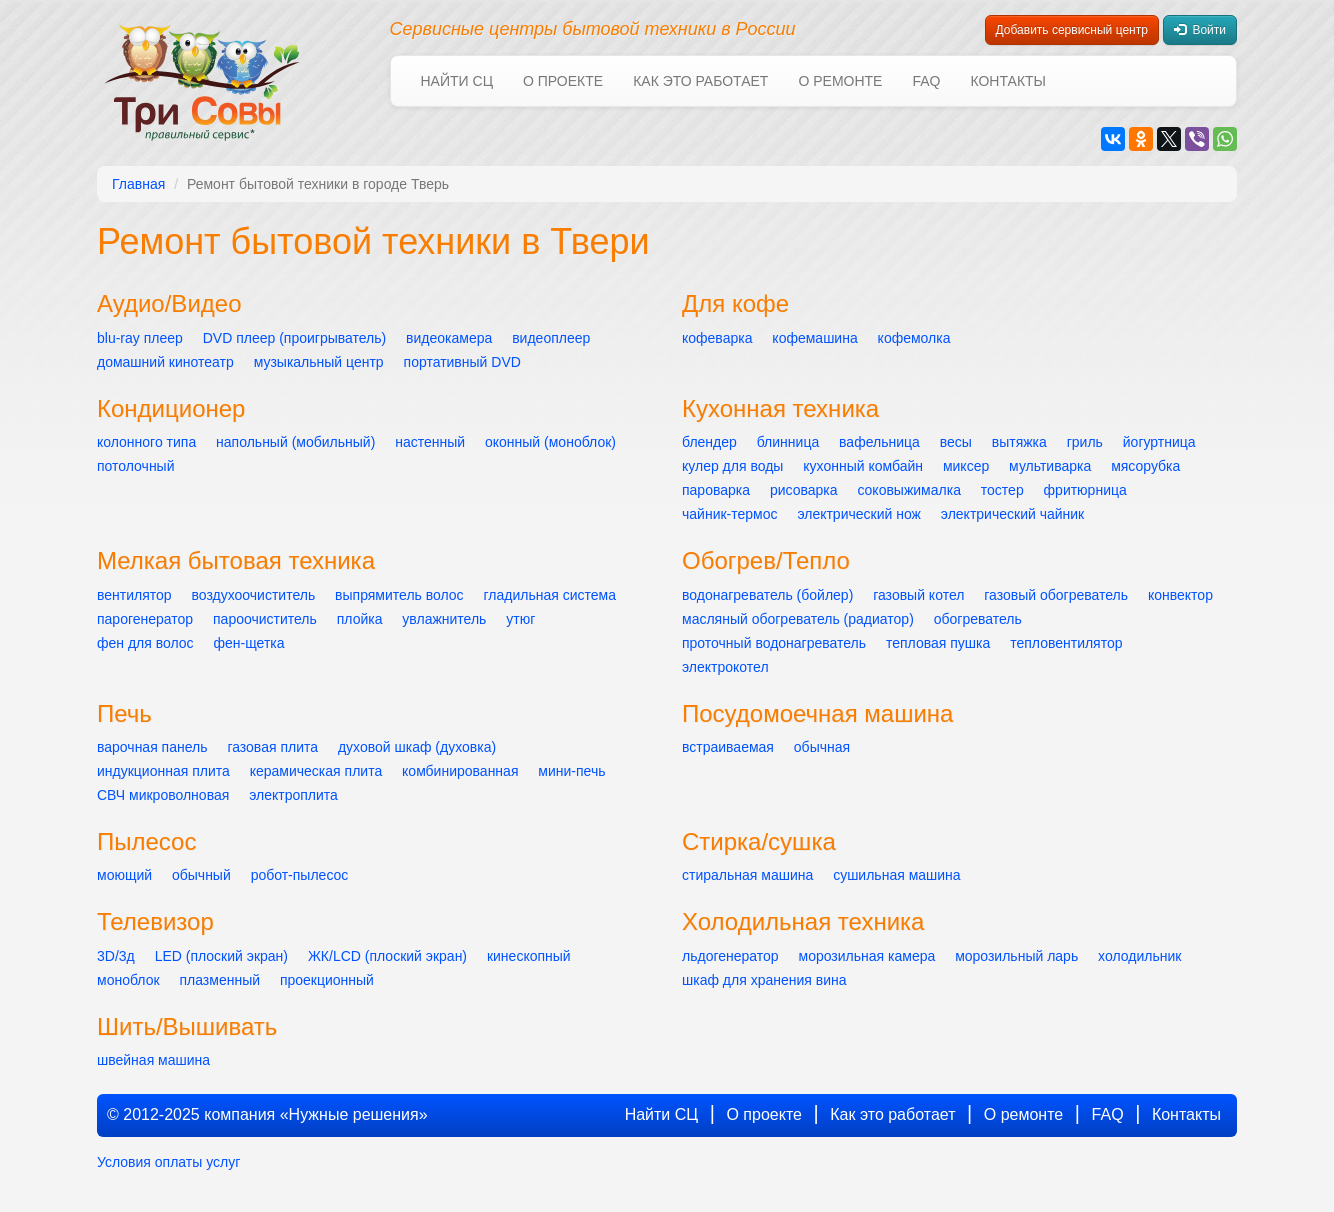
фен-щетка (249, 643)
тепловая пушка (938, 643)
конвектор (1180, 595)
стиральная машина (747, 875)
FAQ (926, 81)
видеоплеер (551, 338)
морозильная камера (867, 956)
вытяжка (1019, 442)
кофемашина (814, 338)
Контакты (1008, 81)
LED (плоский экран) (221, 956)
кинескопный (529, 956)
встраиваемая (728, 747)
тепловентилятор (1066, 643)
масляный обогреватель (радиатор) (798, 619)
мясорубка (1145, 466)
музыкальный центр (319, 362)
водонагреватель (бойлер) (767, 595)
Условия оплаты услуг (168, 1162)
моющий (124, 875)
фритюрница (1085, 490)
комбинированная (460, 771)
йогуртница (1159, 442)
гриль (1085, 442)
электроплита (293, 795)
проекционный (327, 980)
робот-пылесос (300, 875)
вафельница (879, 442)
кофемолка (914, 338)
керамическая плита (316, 771)
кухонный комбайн (863, 466)
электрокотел (725, 667)
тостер (1002, 490)
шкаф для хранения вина (764, 980)
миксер (966, 466)
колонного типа (146, 442)
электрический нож (859, 514)
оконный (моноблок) (550, 442)
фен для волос (145, 643)
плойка (360, 619)
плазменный (219, 980)
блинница (788, 442)
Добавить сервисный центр (1072, 30)
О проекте (563, 81)
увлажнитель (444, 619)
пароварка (716, 490)
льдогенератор (730, 956)
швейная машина (153, 1060)
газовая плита (272, 747)
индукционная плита (163, 771)
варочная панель (152, 747)
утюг (520, 619)
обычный (201, 875)
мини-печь (571, 771)
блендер (709, 442)
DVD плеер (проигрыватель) (295, 338)
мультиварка (1050, 466)
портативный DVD (462, 362)
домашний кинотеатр (165, 362)
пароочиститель (265, 619)
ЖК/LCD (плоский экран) (387, 956)
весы (956, 442)
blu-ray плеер (140, 338)
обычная (822, 747)
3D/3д (116, 956)
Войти (1200, 30)
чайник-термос (729, 514)
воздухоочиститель (254, 595)
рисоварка (804, 490)
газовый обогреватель (1056, 595)
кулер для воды (732, 466)
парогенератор (145, 619)
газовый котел (918, 595)
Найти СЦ (457, 81)
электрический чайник (1012, 514)
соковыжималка (909, 490)
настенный (430, 442)
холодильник (1139, 956)
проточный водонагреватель (774, 643)
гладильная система (550, 595)
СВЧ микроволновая (163, 795)
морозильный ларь (1016, 956)
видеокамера (449, 338)
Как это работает (700, 81)
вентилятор (134, 595)
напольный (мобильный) (295, 442)
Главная (138, 184)
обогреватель (978, 619)
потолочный (136, 466)
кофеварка (717, 338)
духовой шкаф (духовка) (417, 747)
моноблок (128, 980)
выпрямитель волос (399, 595)
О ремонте (840, 81)
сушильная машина (896, 875)
